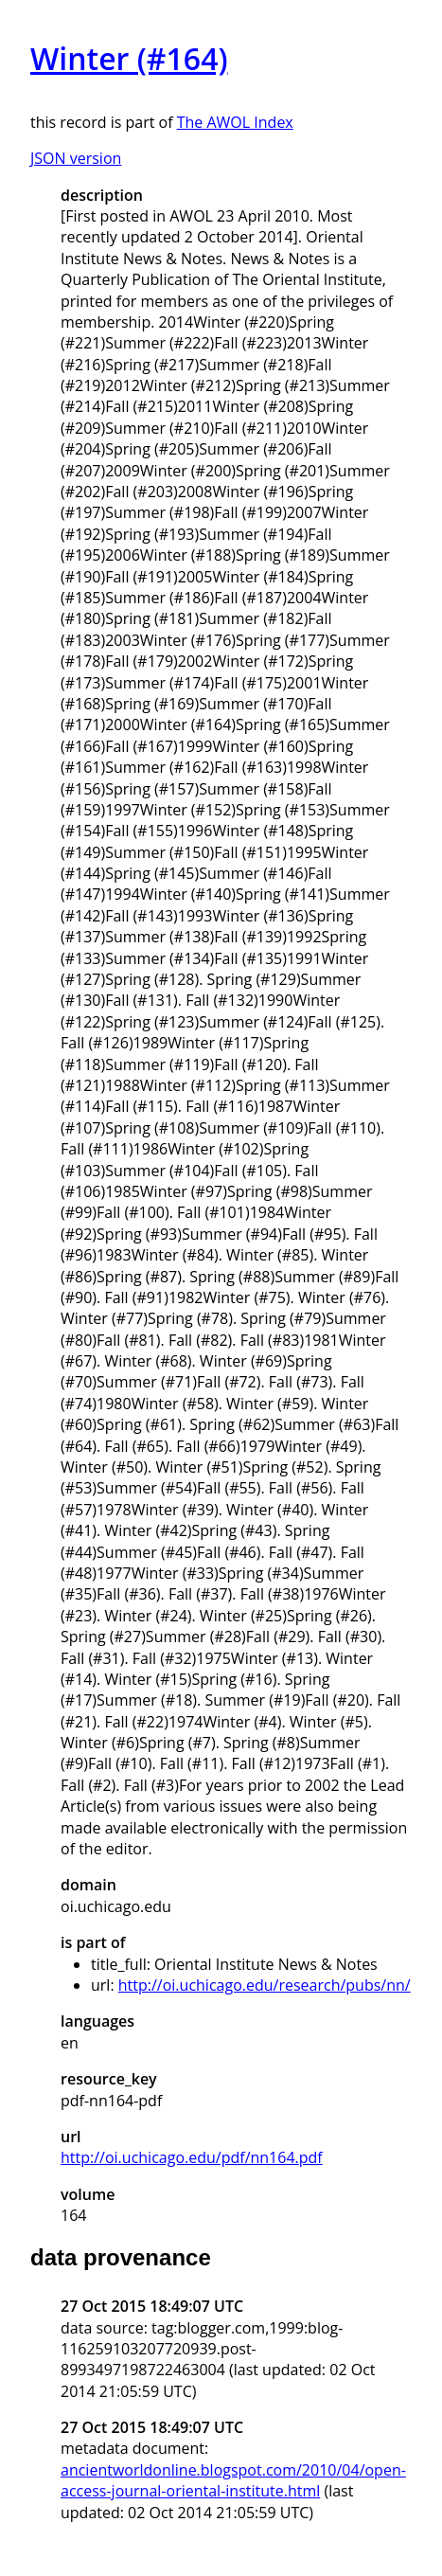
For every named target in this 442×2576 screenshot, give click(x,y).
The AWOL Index (235, 122)
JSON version (75, 158)
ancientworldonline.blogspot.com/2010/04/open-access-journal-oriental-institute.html (233, 2480)
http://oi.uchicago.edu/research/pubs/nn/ (264, 1985)
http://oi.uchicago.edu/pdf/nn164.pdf (192, 2157)
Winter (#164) (129, 58)
